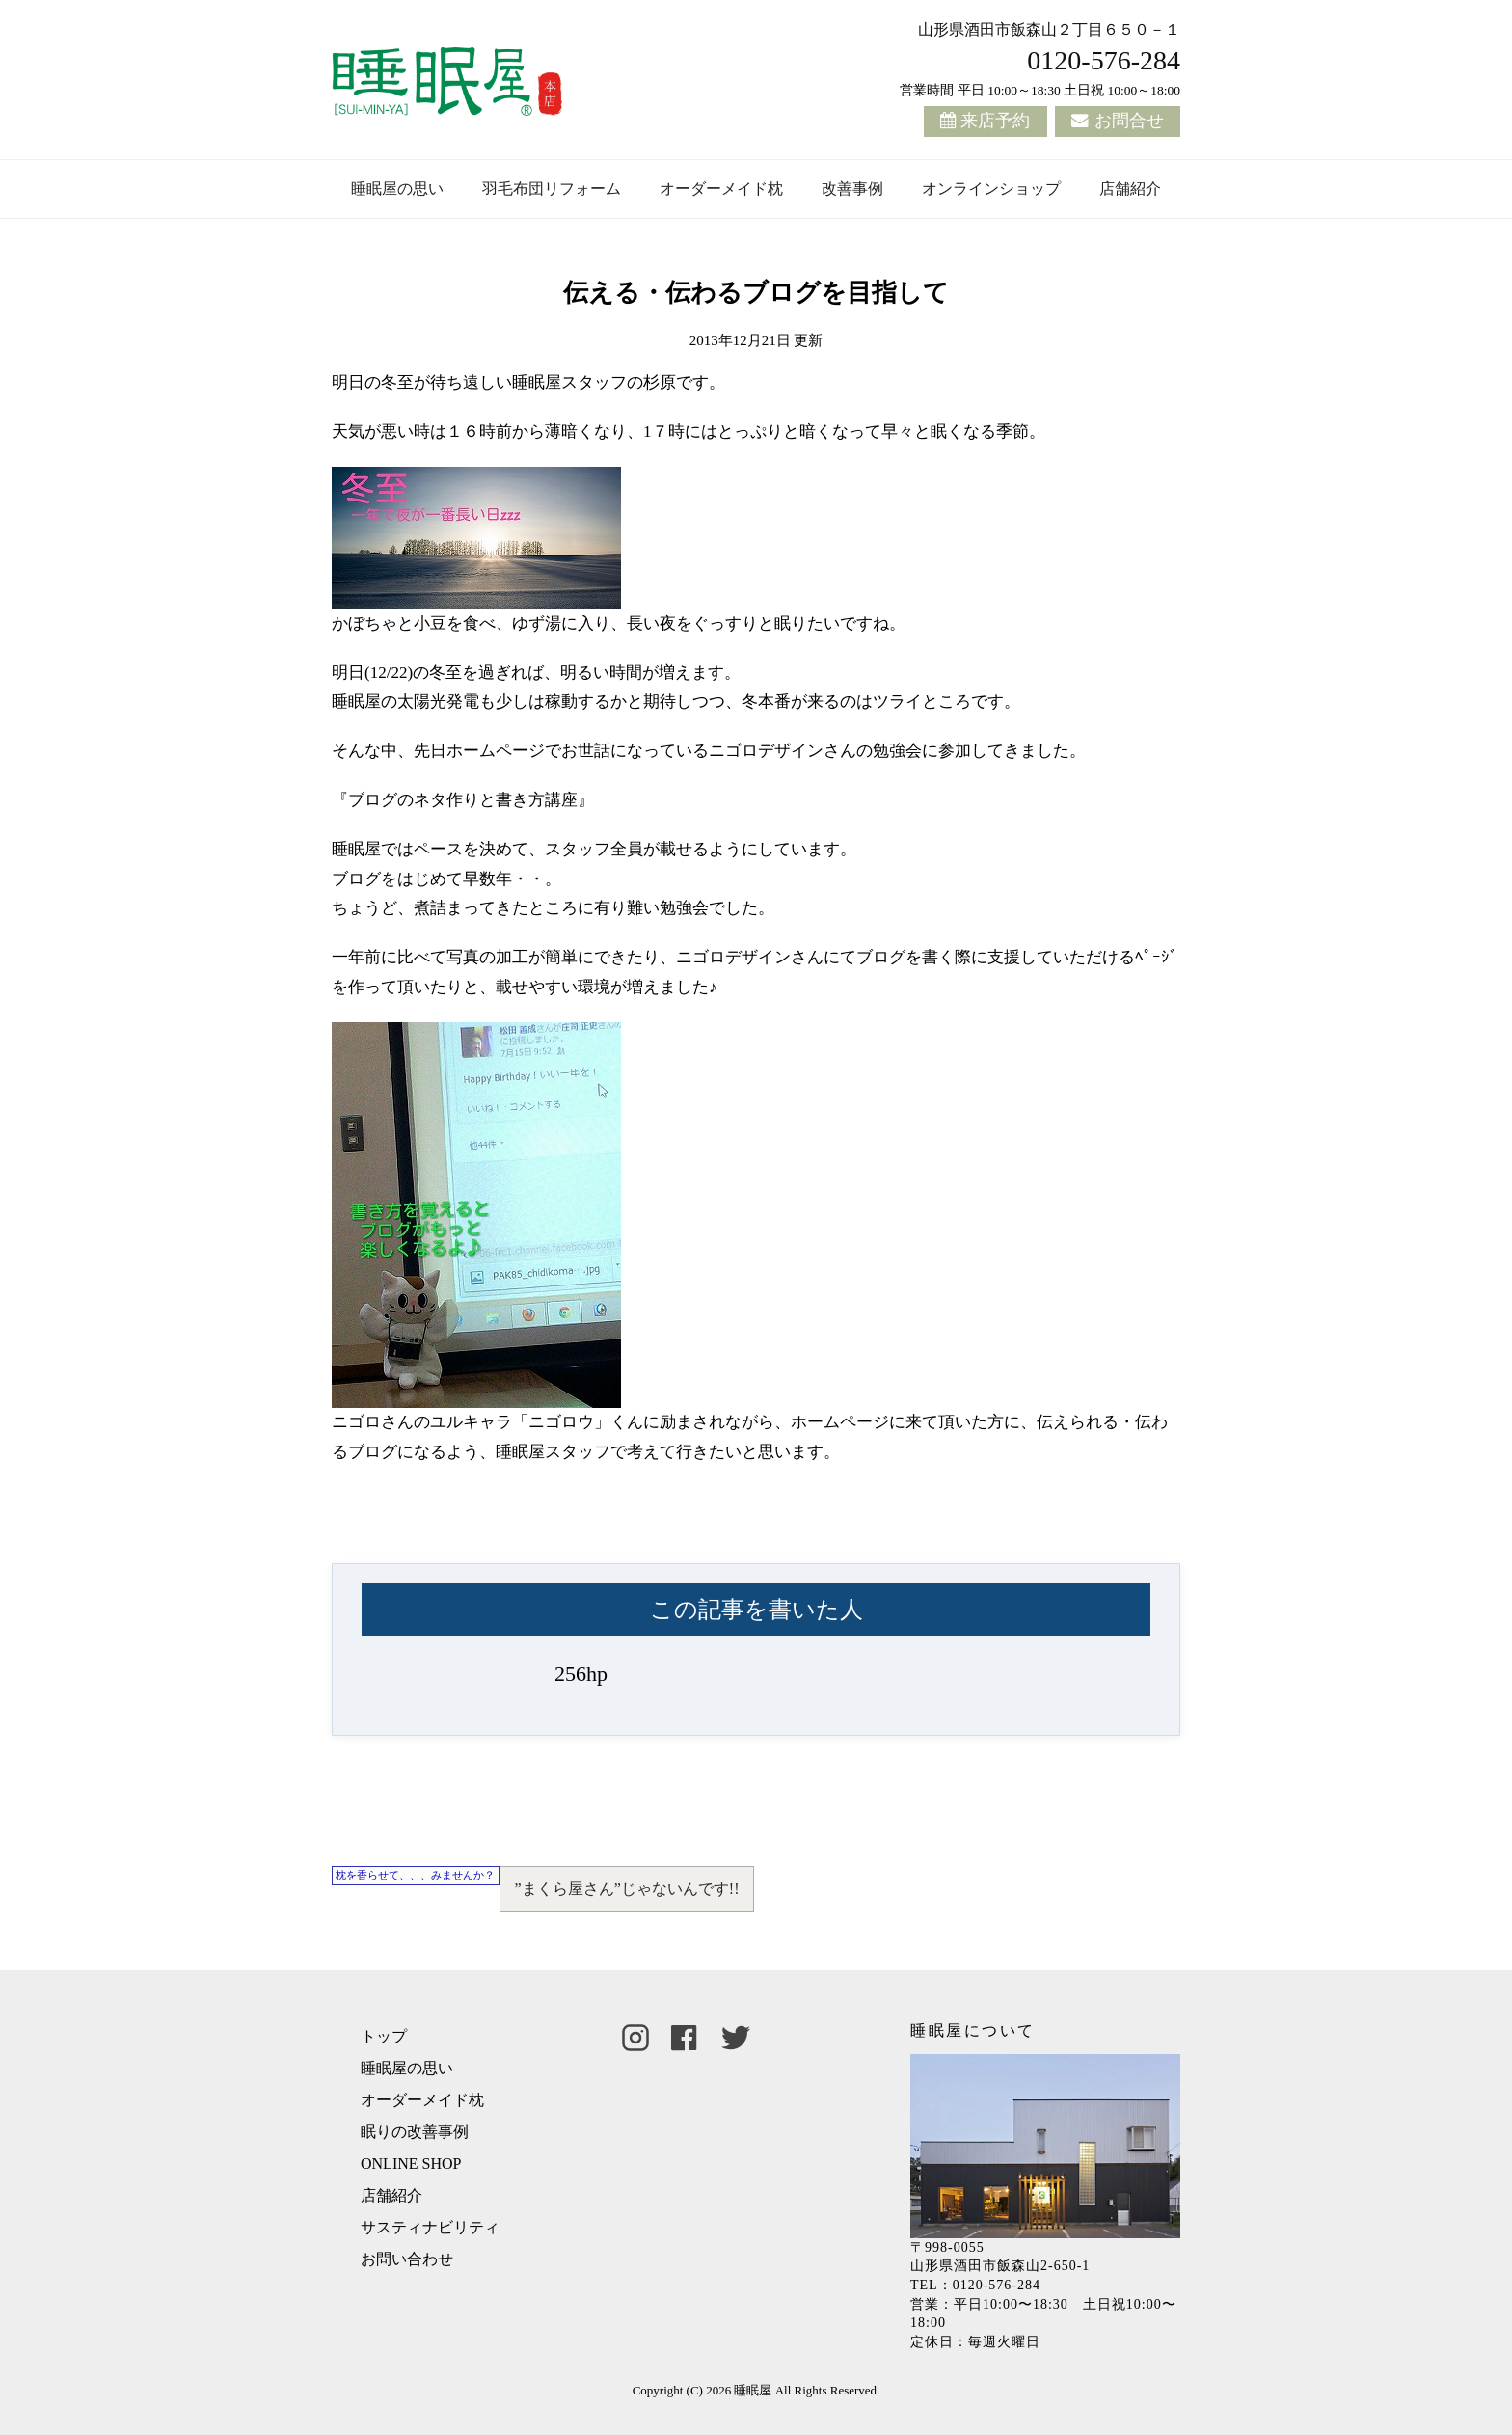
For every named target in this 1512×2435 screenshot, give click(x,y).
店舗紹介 (1130, 188)
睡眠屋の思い (397, 188)
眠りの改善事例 (415, 2132)
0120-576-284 (1103, 60)
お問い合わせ (407, 2259)
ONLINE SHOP (411, 2163)
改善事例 (852, 188)
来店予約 (995, 120)
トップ (384, 2036)
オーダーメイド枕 (721, 188)
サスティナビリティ (430, 2227)
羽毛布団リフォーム (551, 188)
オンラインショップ (991, 188)
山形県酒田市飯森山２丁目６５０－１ (1049, 29)
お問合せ (1129, 120)
